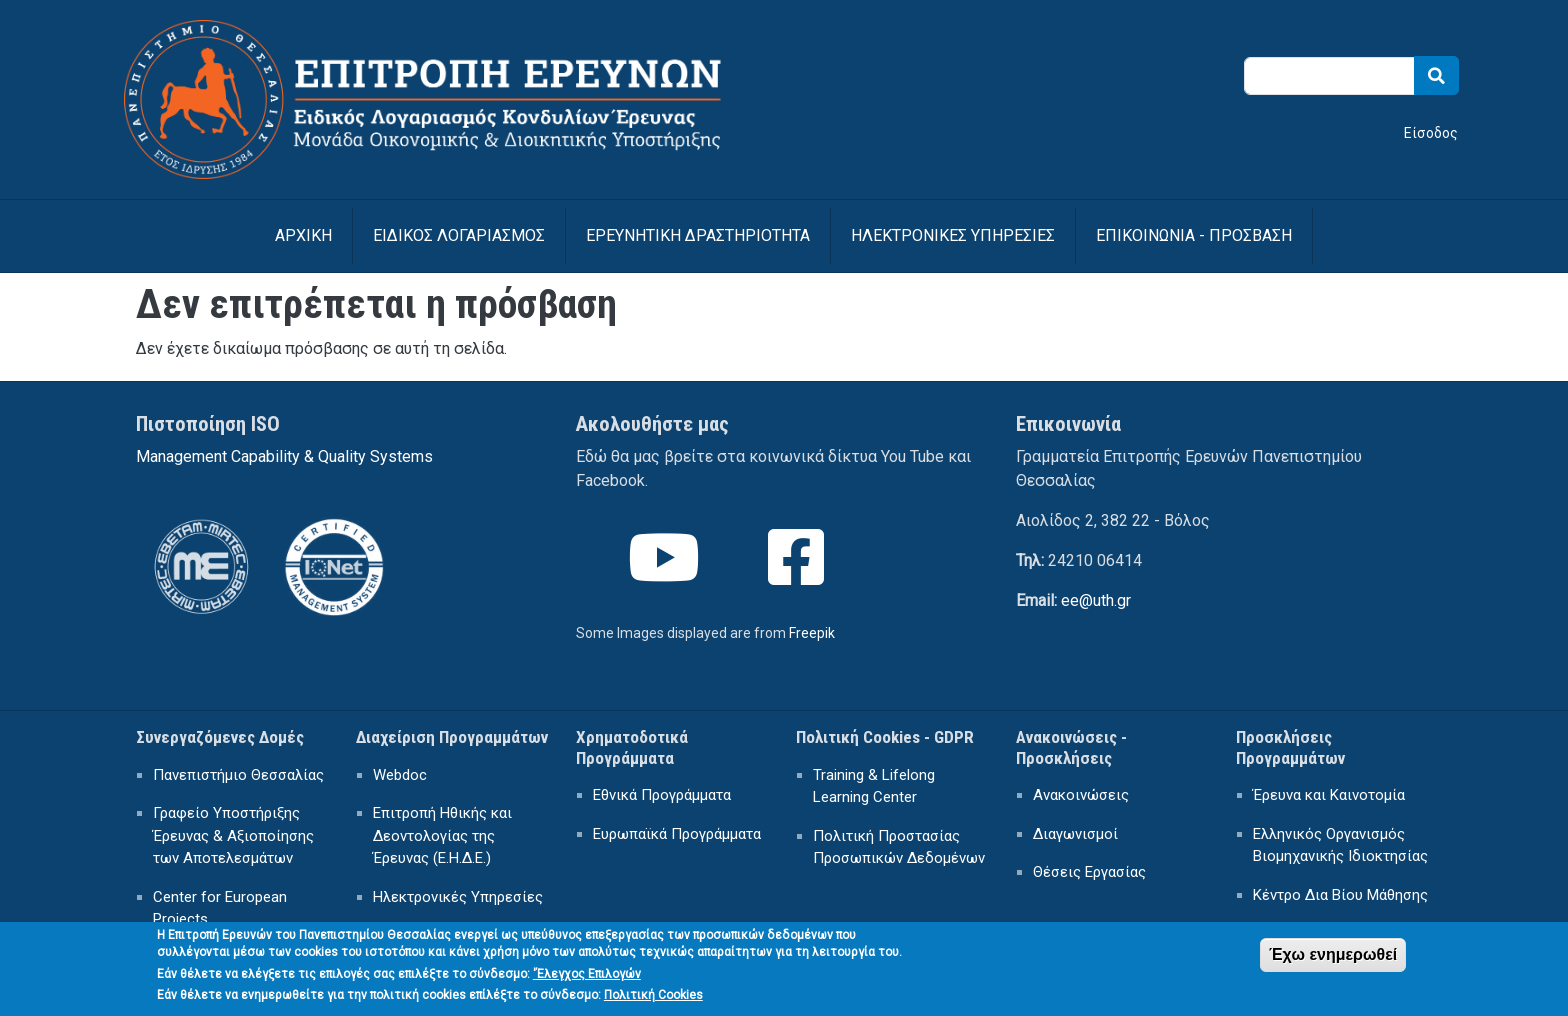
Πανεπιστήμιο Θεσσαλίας (238, 775)
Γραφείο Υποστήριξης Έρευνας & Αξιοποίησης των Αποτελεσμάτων (233, 835)
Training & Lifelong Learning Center (874, 786)
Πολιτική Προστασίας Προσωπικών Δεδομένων (899, 847)
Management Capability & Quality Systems (284, 456)
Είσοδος (1431, 133)
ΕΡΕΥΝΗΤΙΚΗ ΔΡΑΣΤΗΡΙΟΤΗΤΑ (698, 235)
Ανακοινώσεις (1081, 795)
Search (1436, 75)
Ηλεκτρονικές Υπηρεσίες (458, 897)
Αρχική (303, 235)
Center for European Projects (220, 908)
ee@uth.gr (1096, 600)
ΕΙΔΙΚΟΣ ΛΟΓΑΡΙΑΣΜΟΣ (459, 235)
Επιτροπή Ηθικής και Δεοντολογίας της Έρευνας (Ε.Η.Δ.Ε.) (442, 835)
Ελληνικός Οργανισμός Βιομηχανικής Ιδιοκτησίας (1340, 845)
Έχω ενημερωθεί (1333, 961)
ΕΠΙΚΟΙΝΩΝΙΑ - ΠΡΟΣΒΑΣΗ (1194, 235)
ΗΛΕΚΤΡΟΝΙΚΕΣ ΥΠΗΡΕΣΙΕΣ (953, 235)
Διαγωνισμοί (1075, 834)
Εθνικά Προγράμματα (662, 795)
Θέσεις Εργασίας (1089, 872)
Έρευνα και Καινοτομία (1329, 795)
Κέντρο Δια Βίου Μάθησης (1340, 895)
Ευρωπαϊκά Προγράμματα (677, 834)
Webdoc (400, 775)
